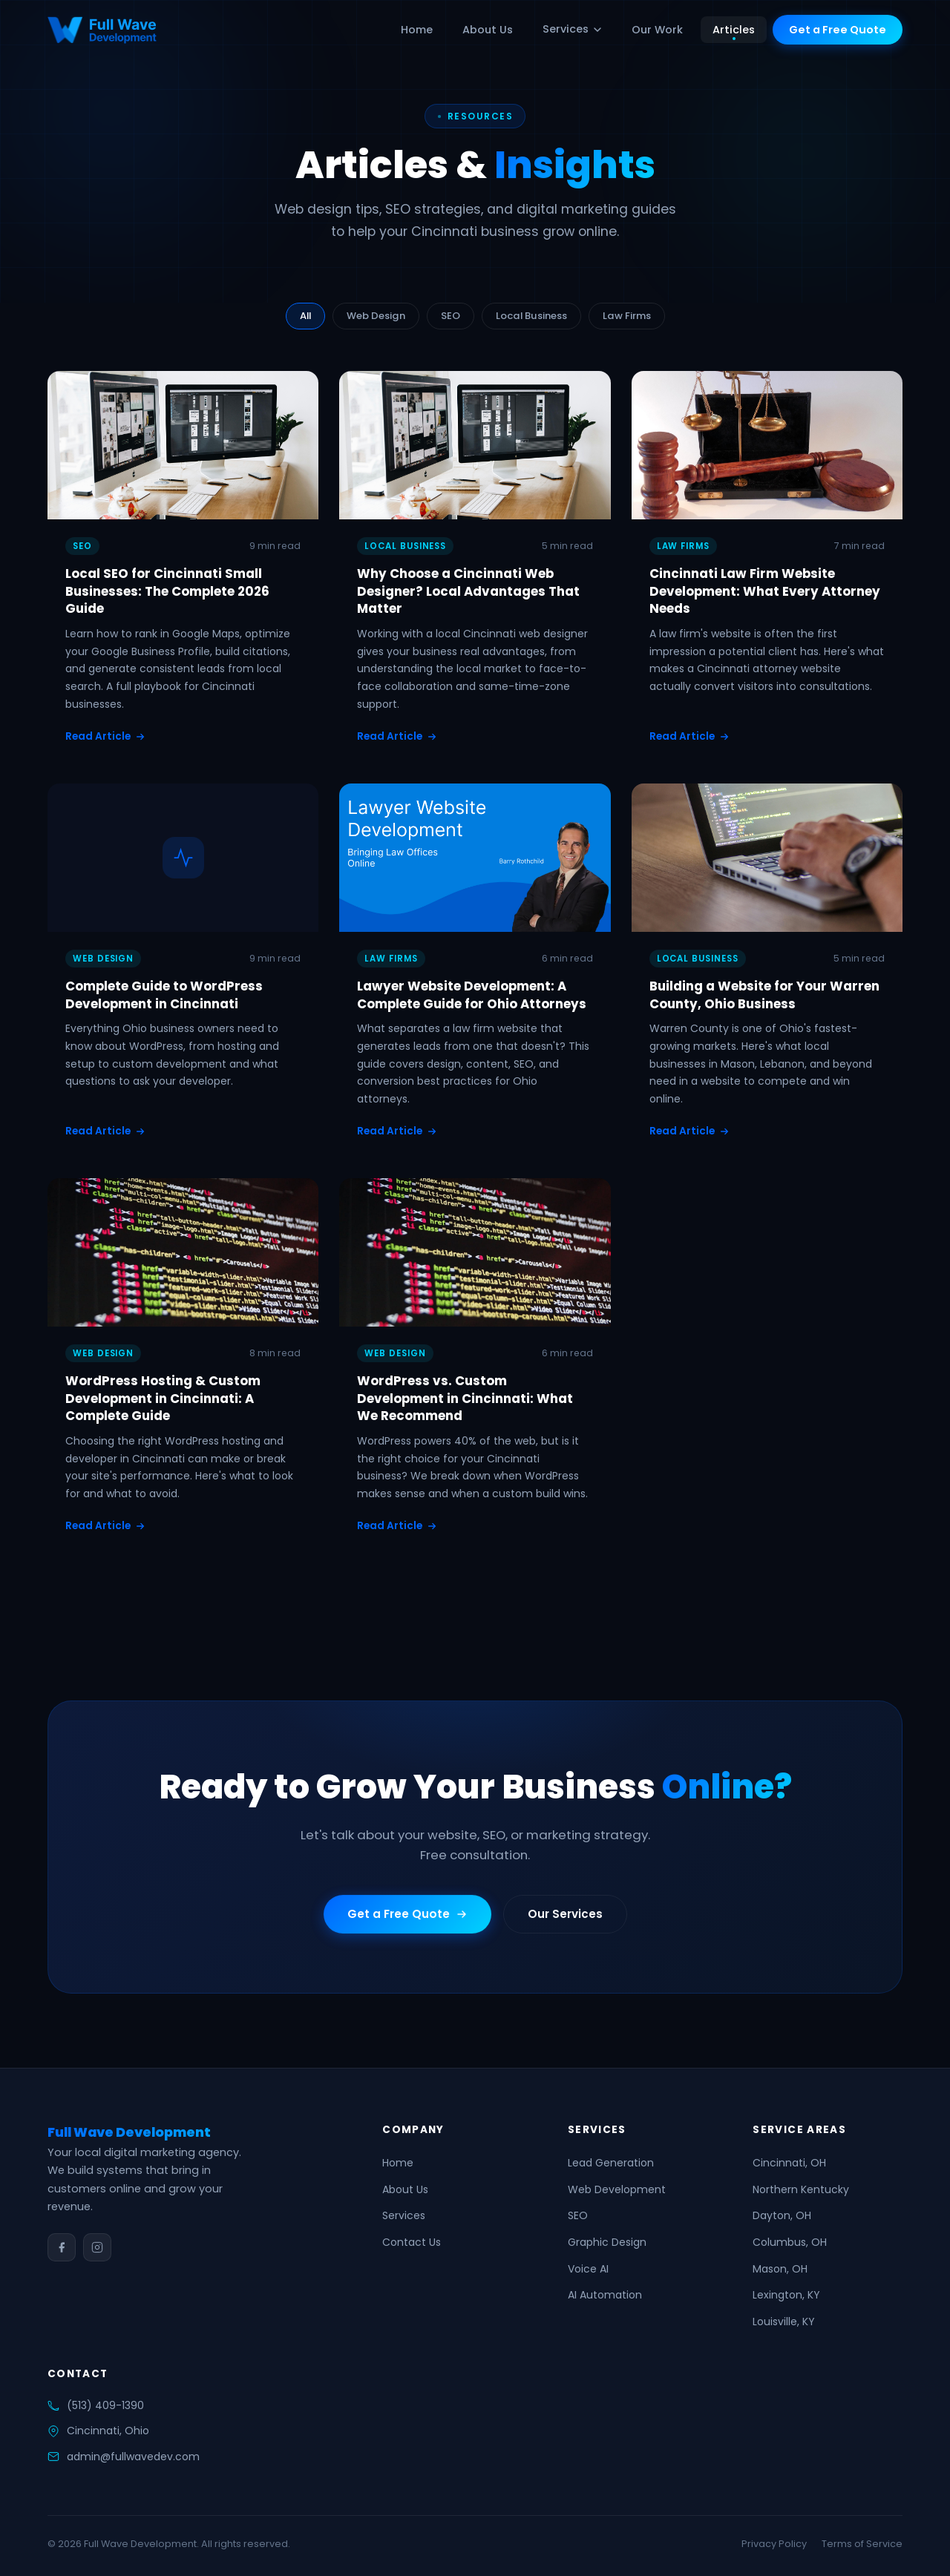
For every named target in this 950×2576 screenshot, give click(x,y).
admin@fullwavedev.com (133, 2456)
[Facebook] (62, 2247)
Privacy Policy (774, 2543)
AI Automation (605, 2294)
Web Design (376, 316)
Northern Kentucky (801, 2189)
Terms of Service (862, 2543)
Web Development (617, 2189)
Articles (733, 29)
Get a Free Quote (837, 29)
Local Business (531, 316)
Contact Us (411, 2242)
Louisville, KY (784, 2321)
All (305, 316)
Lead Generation (611, 2162)
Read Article (105, 736)
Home (417, 29)
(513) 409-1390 (105, 2405)
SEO (450, 316)
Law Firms (627, 316)
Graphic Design (607, 2242)
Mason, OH (780, 2268)
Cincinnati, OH (789, 2162)
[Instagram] (97, 2247)
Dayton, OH (782, 2215)
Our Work (657, 29)
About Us (487, 29)
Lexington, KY (786, 2294)
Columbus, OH (790, 2242)
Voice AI (588, 2268)
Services (572, 29)
